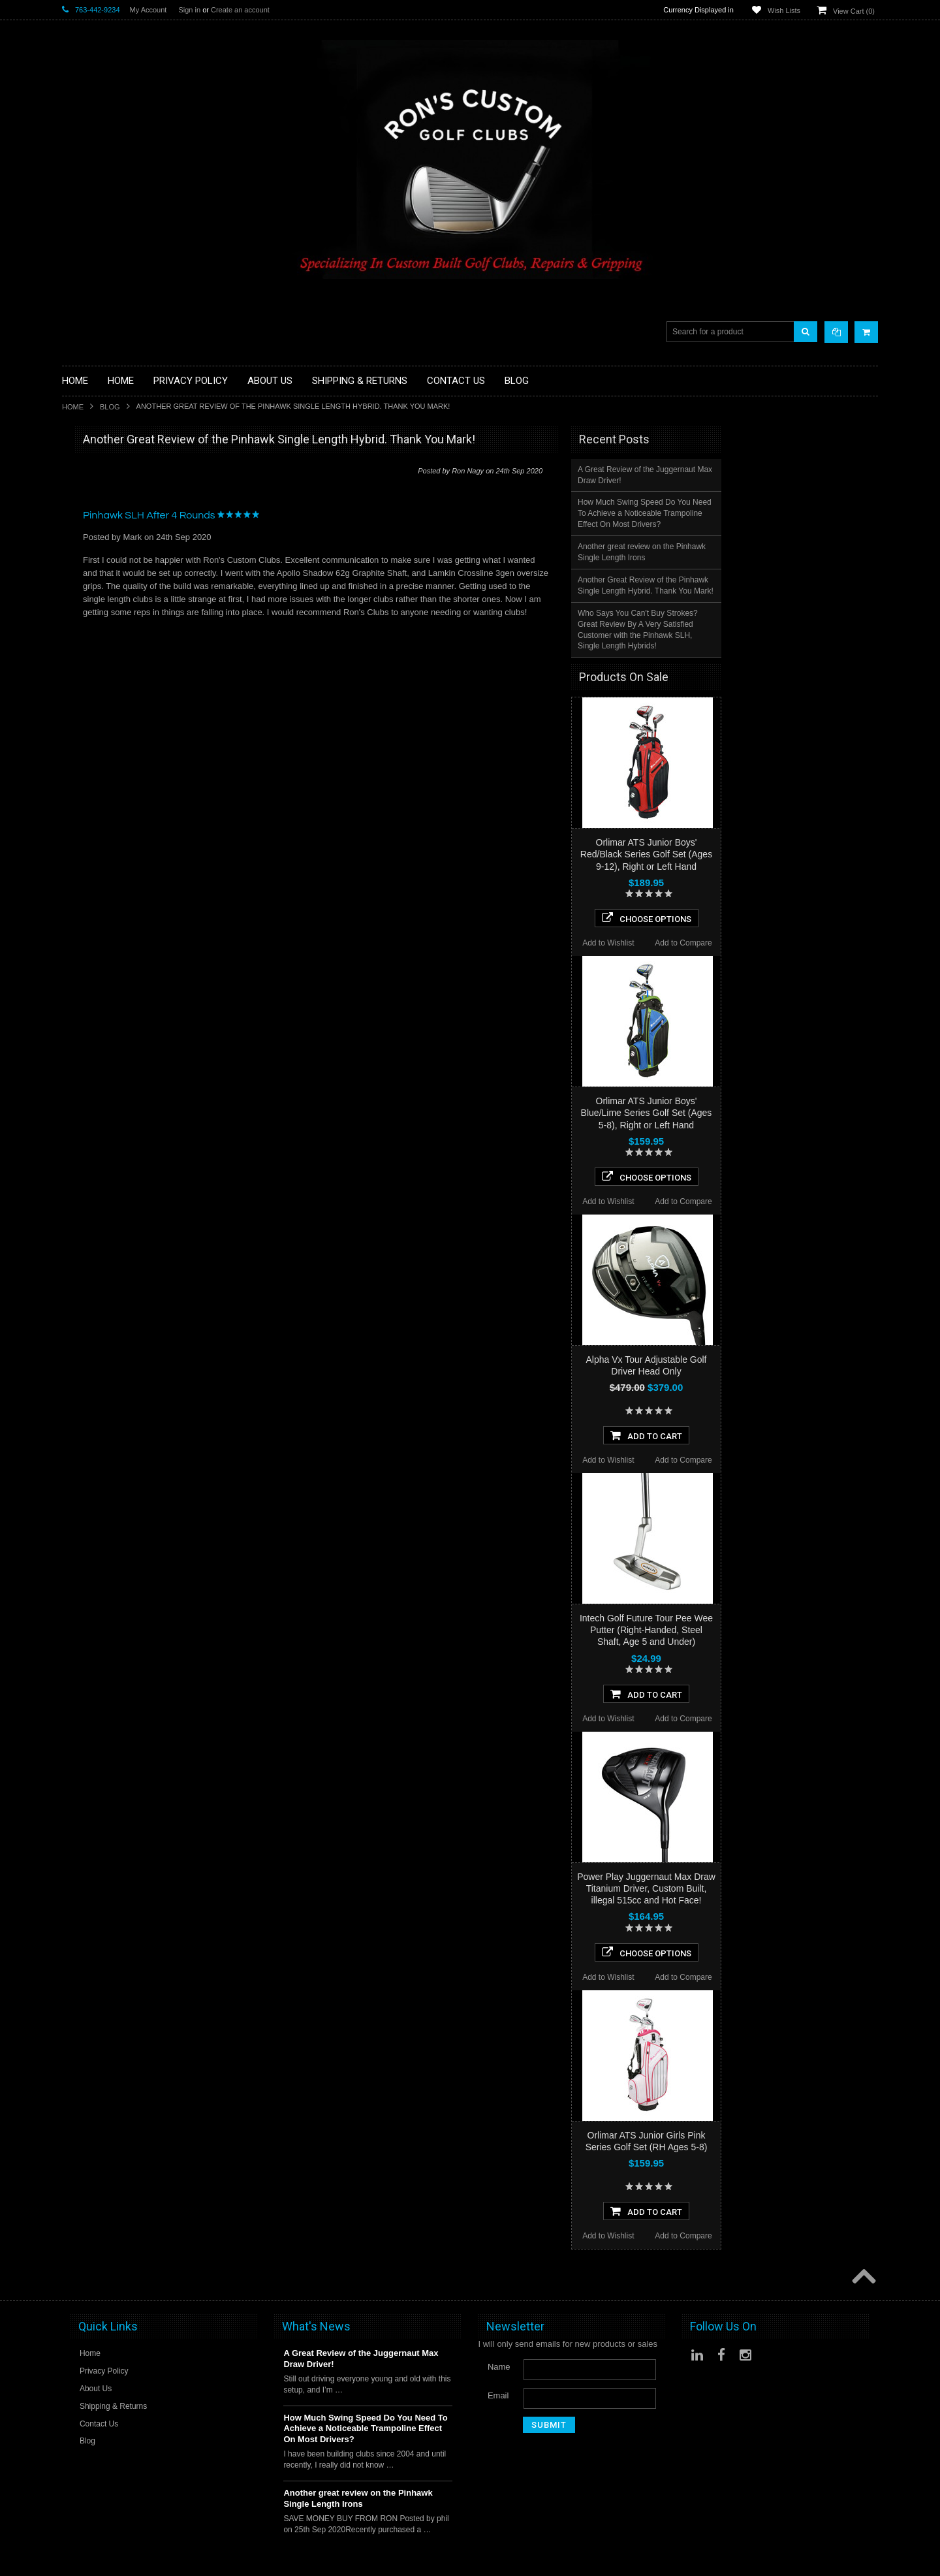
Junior (73, 651)
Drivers (75, 541)
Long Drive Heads (96, 695)
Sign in (189, 10)
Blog (110, 407)
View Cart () (854, 11)
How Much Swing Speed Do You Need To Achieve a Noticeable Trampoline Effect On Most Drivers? (801, 513)
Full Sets (78, 563)
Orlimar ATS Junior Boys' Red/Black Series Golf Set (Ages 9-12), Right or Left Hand (803, 854)
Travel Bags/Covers (99, 607)
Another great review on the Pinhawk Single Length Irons (798, 552)
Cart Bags (81, 585)
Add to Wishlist (765, 942)
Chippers (79, 530)
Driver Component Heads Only (120, 475)
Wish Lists (784, 10)
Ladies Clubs (86, 662)
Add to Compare (839, 942)
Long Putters (86, 717)
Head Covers (87, 618)
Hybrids (76, 629)
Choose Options (803, 918)
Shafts (74, 739)
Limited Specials (93, 673)
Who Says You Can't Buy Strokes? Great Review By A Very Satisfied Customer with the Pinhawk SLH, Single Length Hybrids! (794, 630)
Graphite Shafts (91, 750)
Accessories (85, 464)
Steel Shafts (85, 762)
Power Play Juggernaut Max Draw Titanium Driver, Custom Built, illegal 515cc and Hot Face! (803, 1888)
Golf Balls (80, 485)
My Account (148, 10)
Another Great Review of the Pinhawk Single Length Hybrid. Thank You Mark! (802, 585)
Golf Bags (80, 574)
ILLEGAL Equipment (100, 519)
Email (498, 2395)
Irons (71, 640)
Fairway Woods (91, 552)
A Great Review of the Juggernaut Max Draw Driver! (801, 475)
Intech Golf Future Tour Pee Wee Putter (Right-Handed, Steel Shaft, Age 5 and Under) (803, 1630)
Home (73, 407)
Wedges (77, 773)
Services (78, 728)
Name (499, 2367)
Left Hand (80, 685)
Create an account (240, 10)
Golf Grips (81, 508)
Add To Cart (803, 1435)
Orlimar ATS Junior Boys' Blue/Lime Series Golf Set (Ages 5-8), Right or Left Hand (803, 1113)
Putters (75, 706)
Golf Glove (82, 496)
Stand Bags (84, 596)
